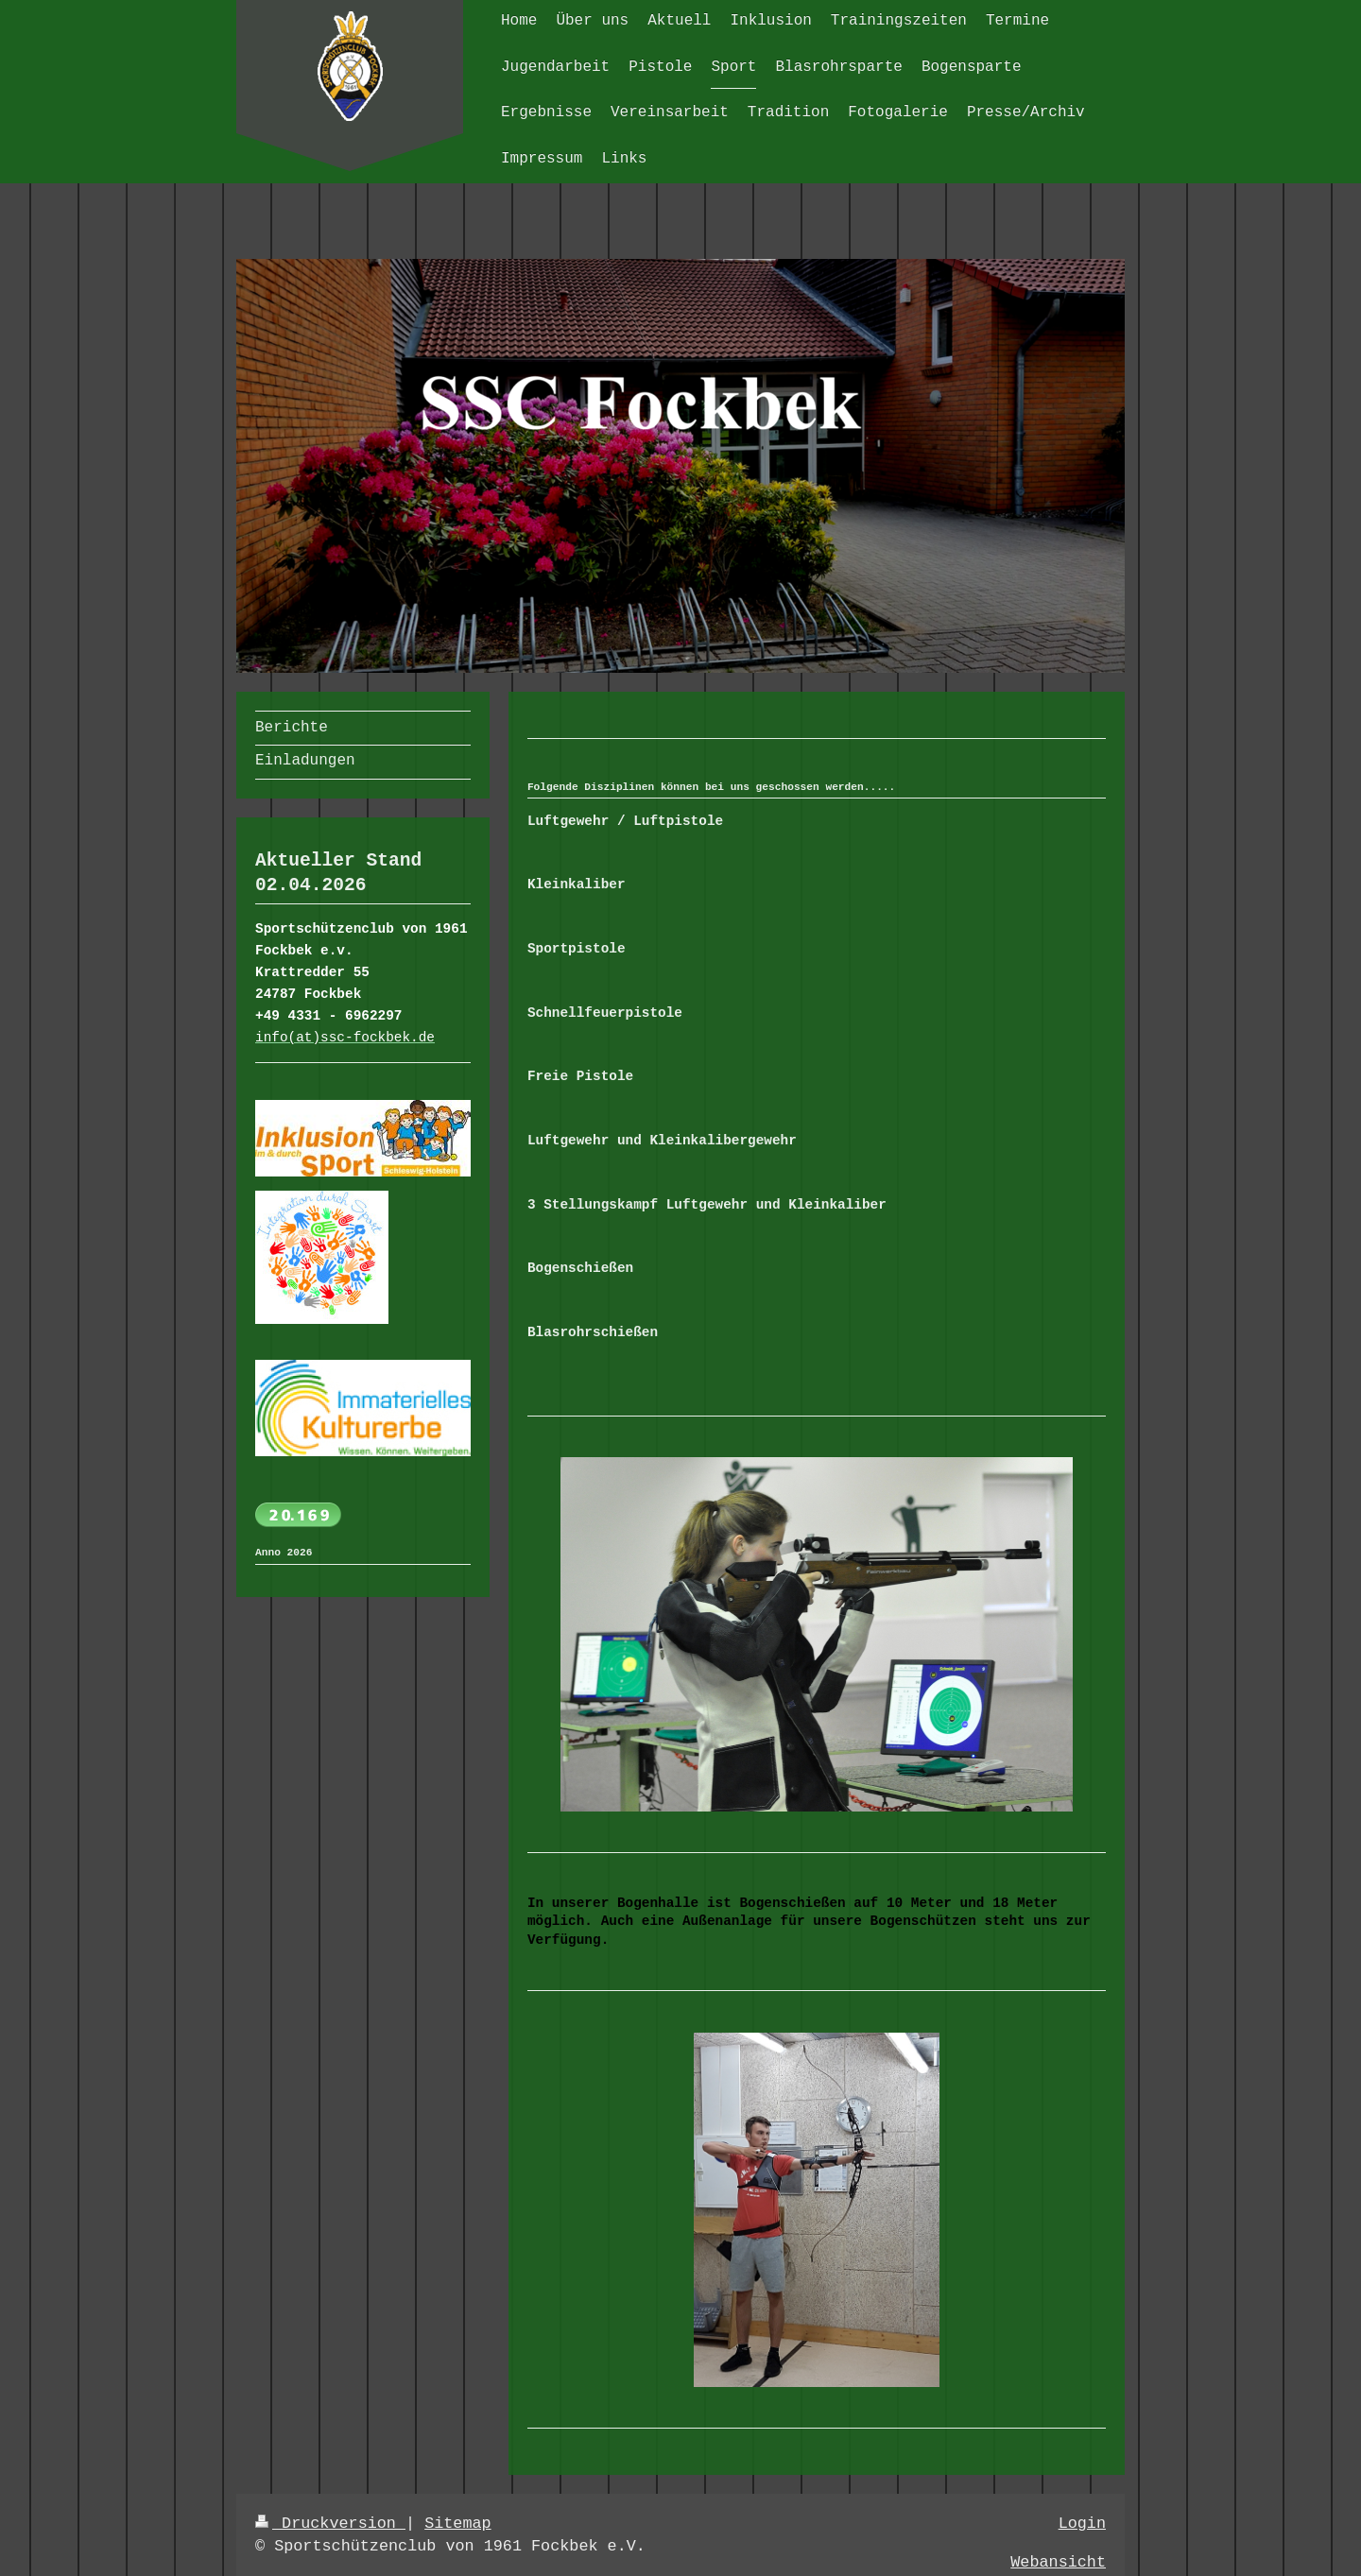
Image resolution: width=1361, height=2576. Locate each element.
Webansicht (1058, 2562)
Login (1082, 2524)
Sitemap (457, 2524)
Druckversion (330, 2524)
